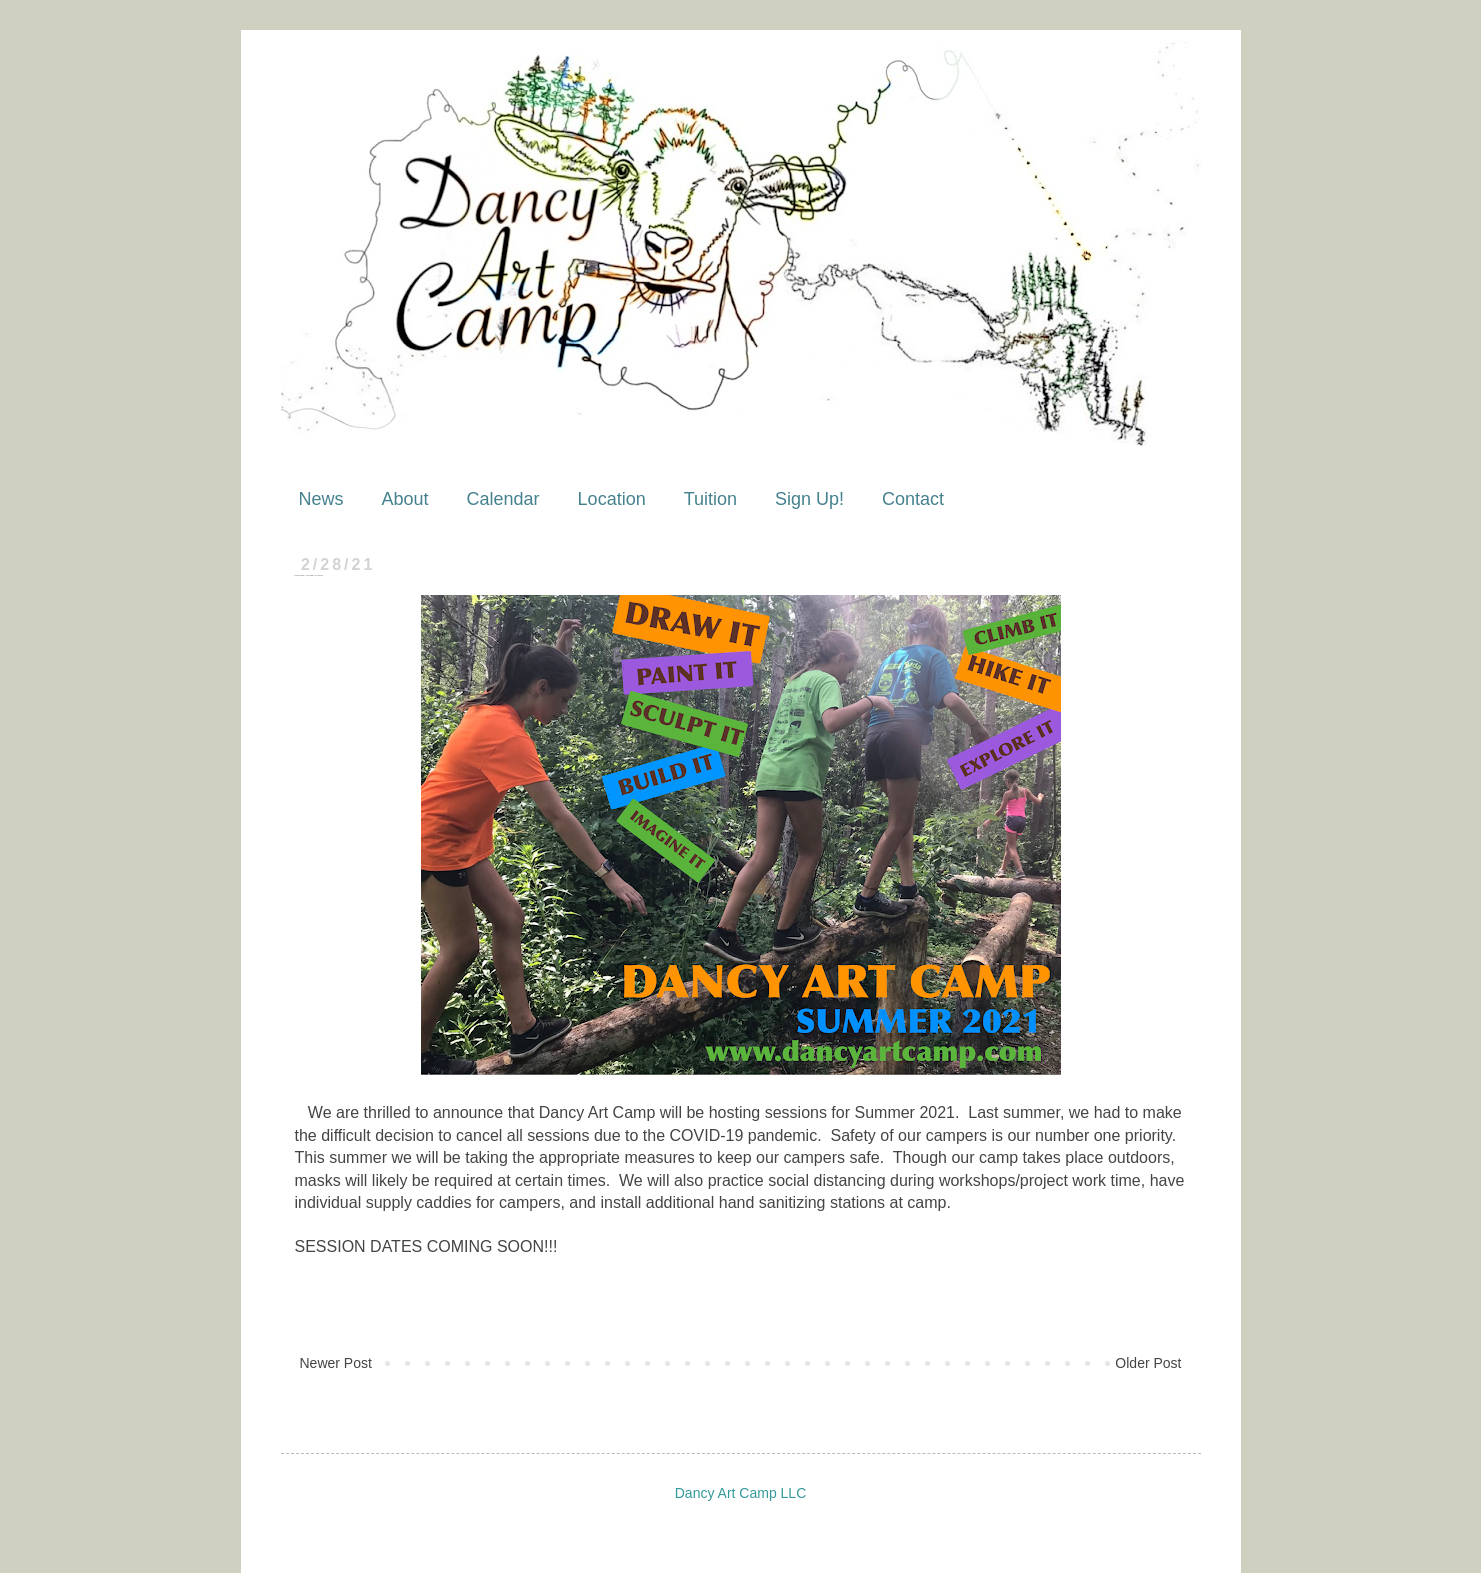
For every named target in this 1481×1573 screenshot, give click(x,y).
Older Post (1148, 1363)
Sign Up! (809, 499)
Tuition (710, 499)
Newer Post (336, 1363)
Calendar (503, 499)
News (321, 499)
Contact (913, 499)
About (405, 499)
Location (612, 499)
